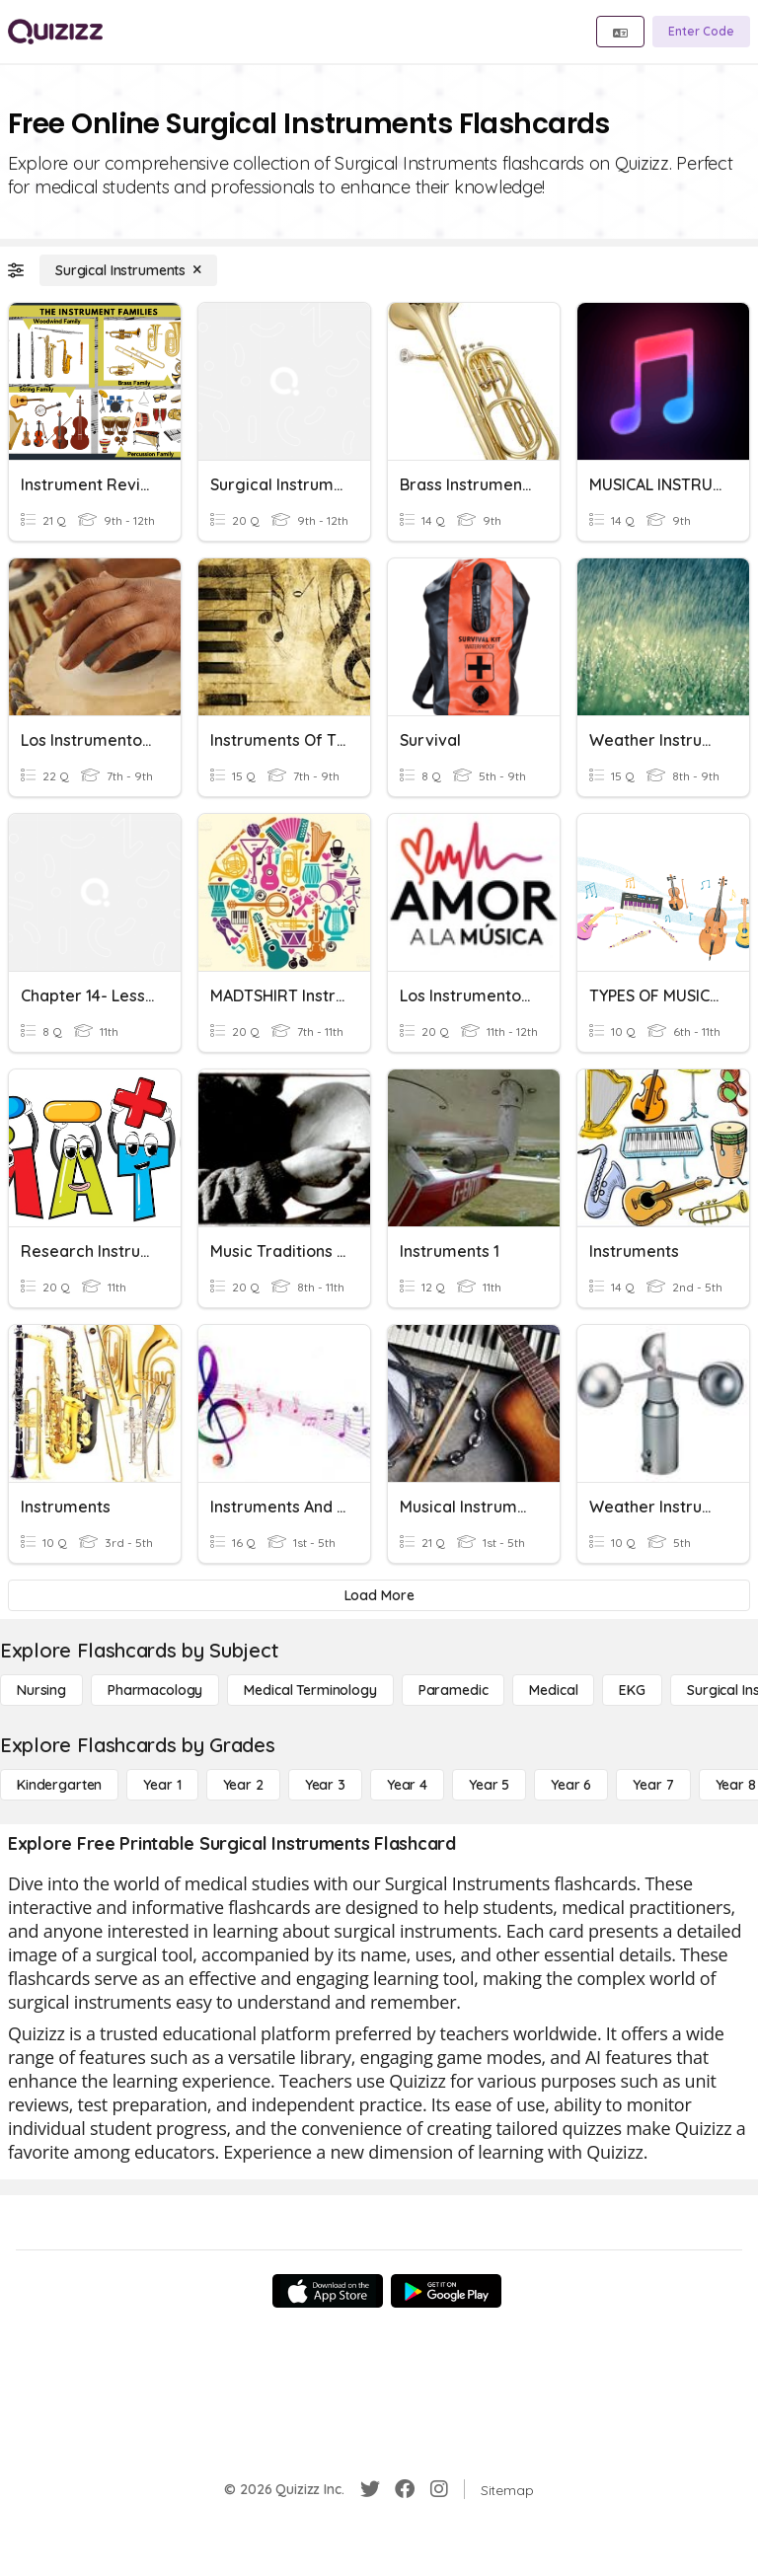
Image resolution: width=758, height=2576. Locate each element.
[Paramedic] (453, 1690)
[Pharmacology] (155, 1690)
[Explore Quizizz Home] (55, 31)
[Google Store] (446, 2291)
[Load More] (379, 1595)
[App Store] (327, 2291)
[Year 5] (489, 1785)
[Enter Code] (701, 31)
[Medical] (553, 1690)
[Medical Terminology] (310, 1690)
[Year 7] (653, 1785)
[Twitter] (370, 2489)
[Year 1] (161, 1785)
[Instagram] (439, 2489)
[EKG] (632, 1690)
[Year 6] (571, 1785)
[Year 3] (325, 1785)
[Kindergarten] (59, 1785)
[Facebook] (405, 2489)
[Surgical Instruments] (128, 270)
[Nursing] (41, 1690)
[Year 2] (243, 1785)
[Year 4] (407, 1785)
